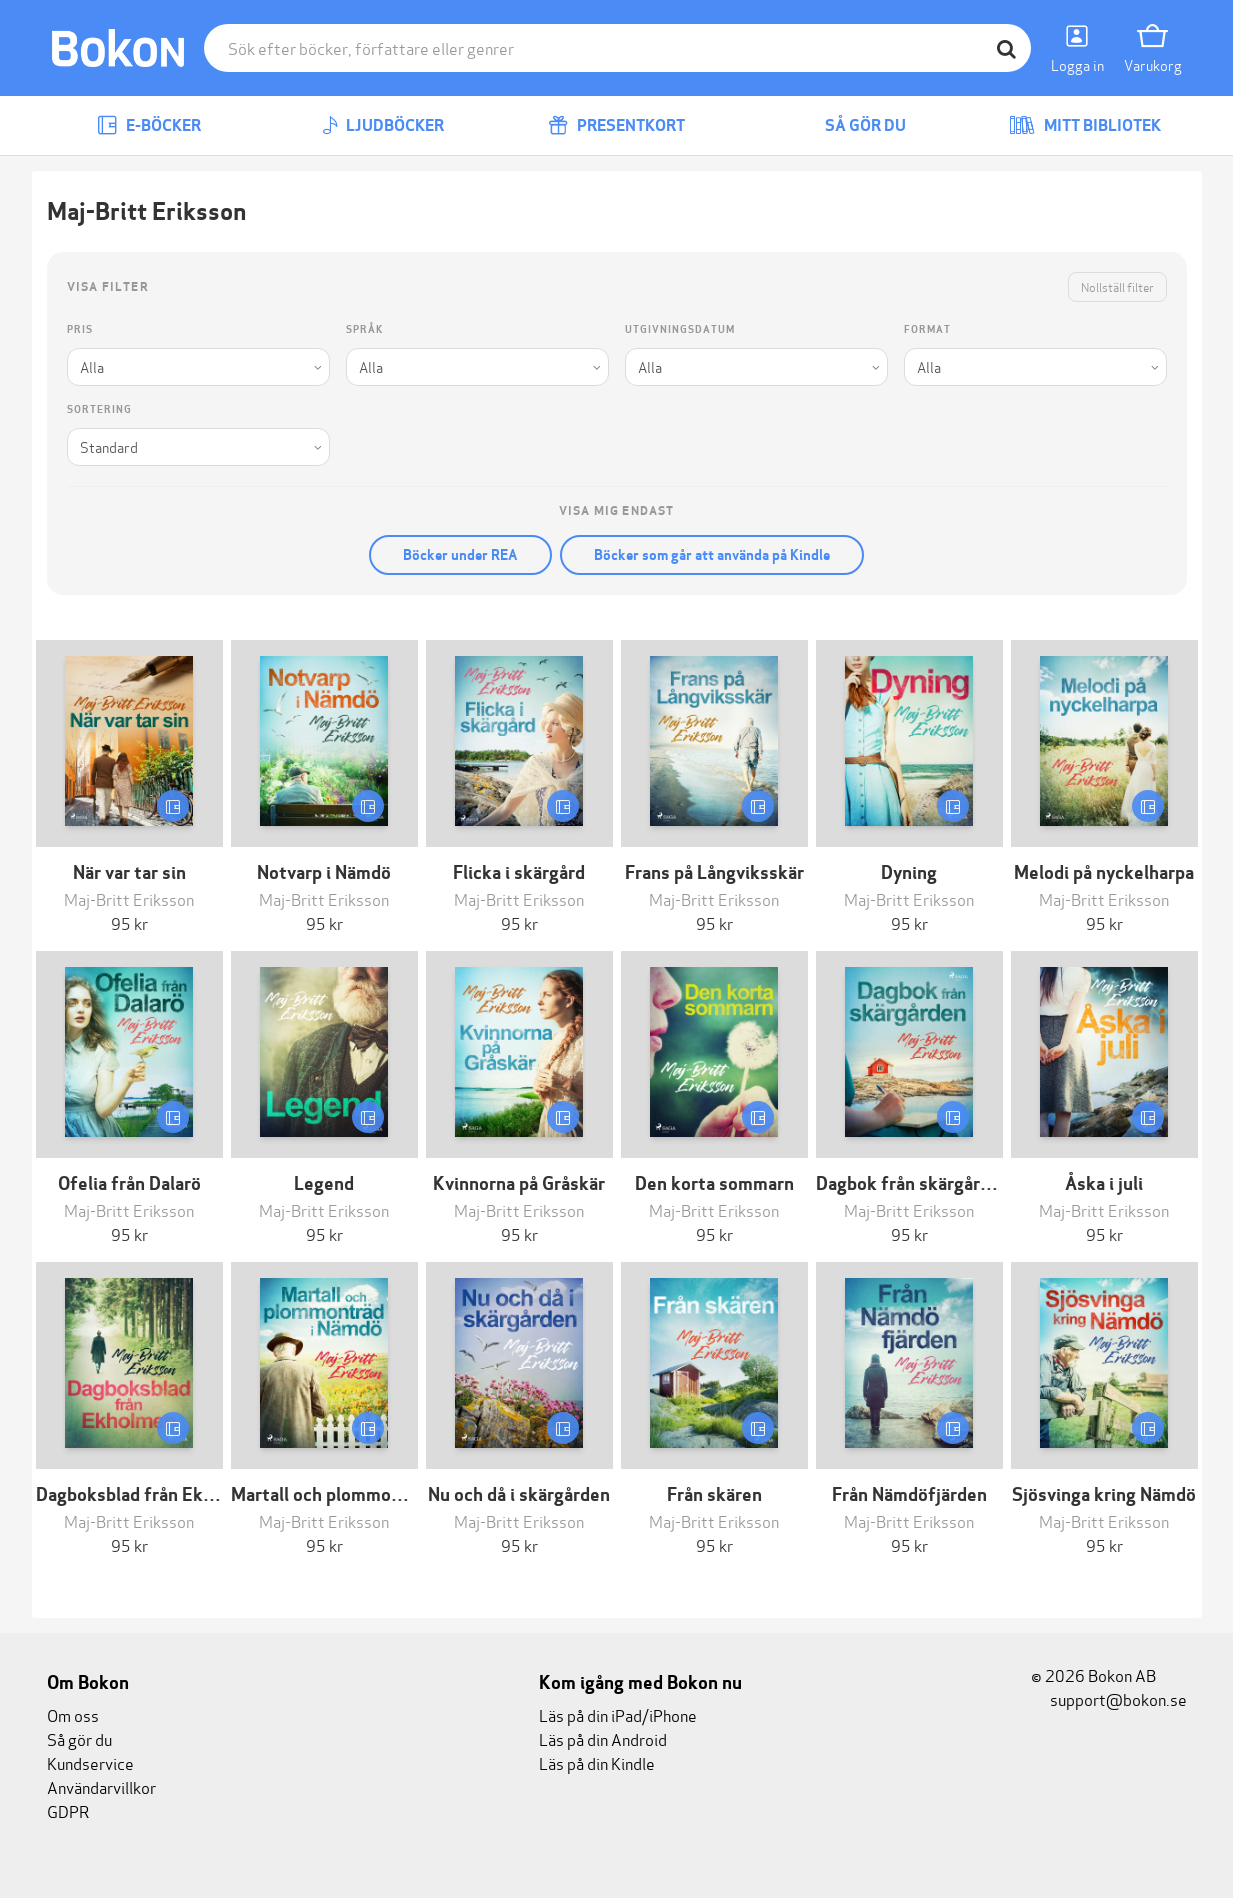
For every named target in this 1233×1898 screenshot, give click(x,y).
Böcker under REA (460, 555)
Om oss (73, 1714)
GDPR (68, 1810)
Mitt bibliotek (1085, 125)
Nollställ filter (1117, 286)
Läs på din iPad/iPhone (618, 1714)
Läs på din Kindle (597, 1762)
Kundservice (90, 1762)
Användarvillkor (101, 1786)
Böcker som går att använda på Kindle (712, 555)
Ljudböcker (383, 125)
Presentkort (616, 125)
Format (927, 329)
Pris (80, 329)
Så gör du (851, 125)
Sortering (99, 409)
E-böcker (149, 125)
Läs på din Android (603, 1738)
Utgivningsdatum (680, 329)
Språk (364, 329)
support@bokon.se (1109, 1698)
